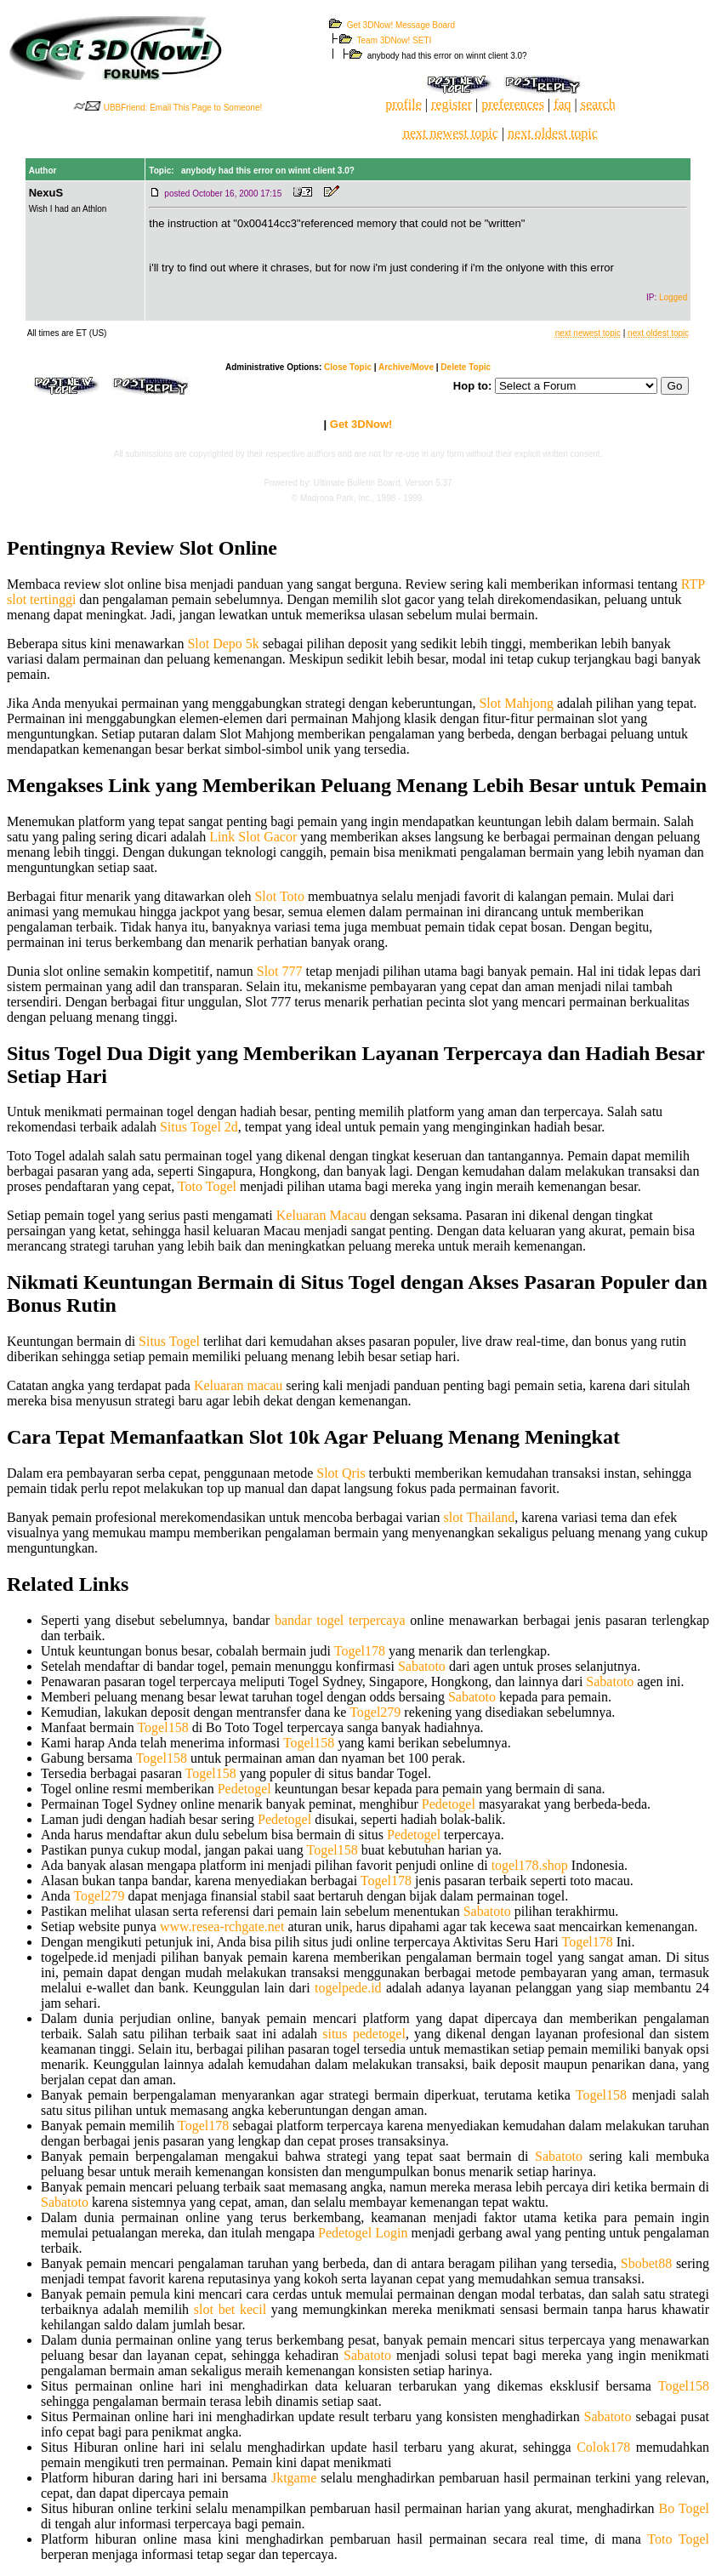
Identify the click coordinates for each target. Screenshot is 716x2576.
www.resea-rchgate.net (222, 1926)
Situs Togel (169, 1341)
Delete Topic (465, 367)
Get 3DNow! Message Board (401, 25)
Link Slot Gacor (253, 836)
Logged (673, 297)
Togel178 (359, 1651)
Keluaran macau (238, 1385)
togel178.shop (530, 1865)
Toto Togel (207, 1186)
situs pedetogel (364, 2033)
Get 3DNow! (361, 424)
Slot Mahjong (516, 703)
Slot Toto (279, 896)
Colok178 (603, 2447)
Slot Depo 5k (223, 643)
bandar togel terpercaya (340, 1620)
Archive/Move (406, 367)
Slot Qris (340, 1473)
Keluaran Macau (321, 1215)
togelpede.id (348, 1987)
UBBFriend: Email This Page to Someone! (183, 107)
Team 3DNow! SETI (394, 40)
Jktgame (293, 2478)
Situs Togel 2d (199, 1127)
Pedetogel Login (362, 2233)
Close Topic (348, 367)
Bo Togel (683, 2508)
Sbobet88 (646, 2263)
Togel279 (375, 1712)
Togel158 (162, 1727)
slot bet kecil (230, 2309)
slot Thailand (479, 1517)
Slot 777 (280, 971)
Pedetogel (244, 1788)
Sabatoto (422, 1666)
